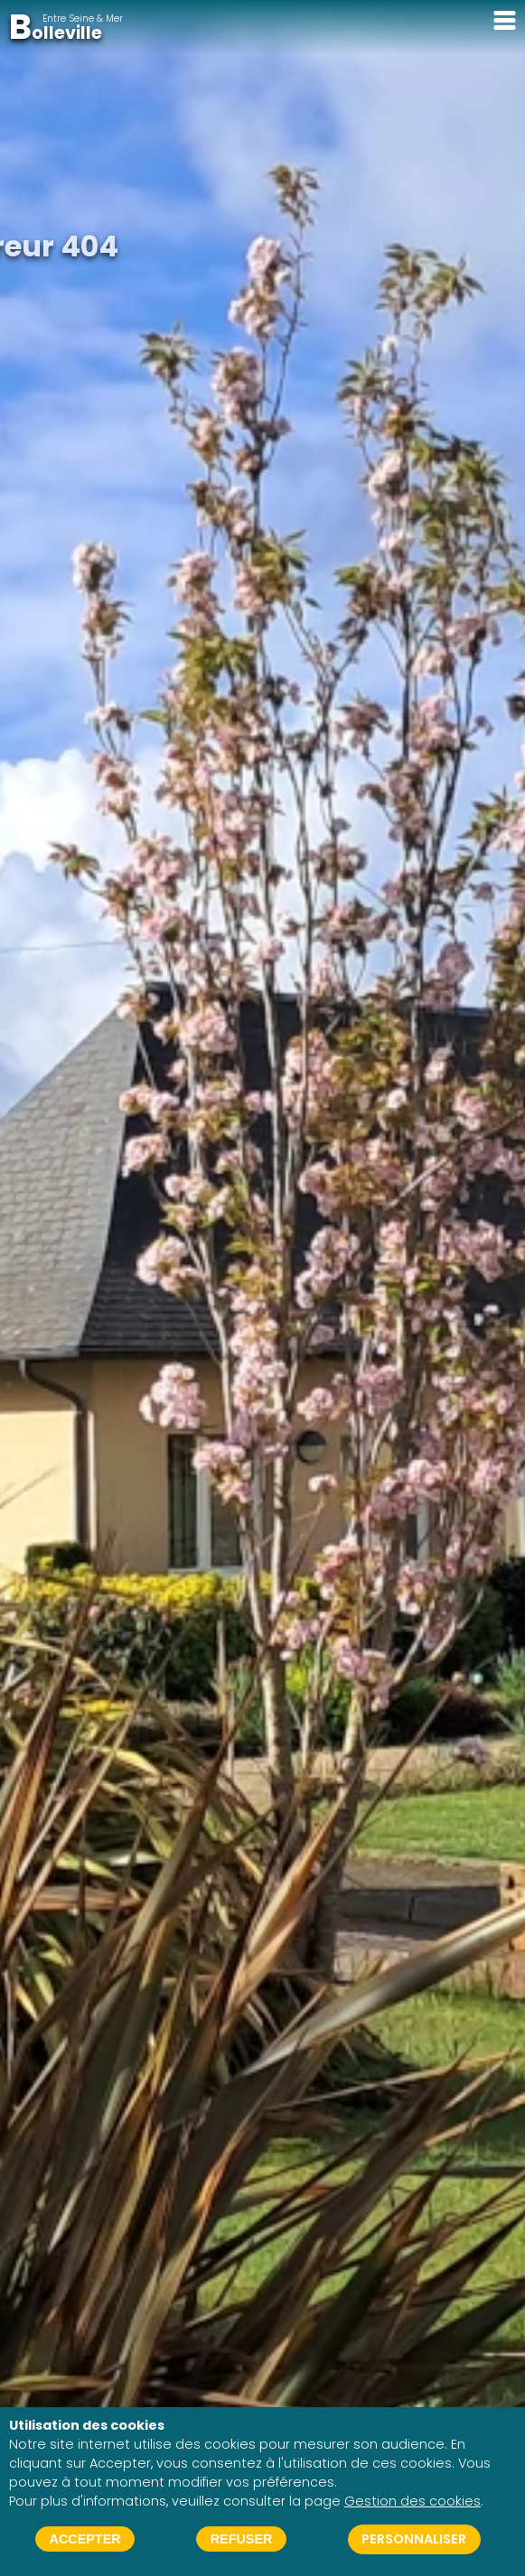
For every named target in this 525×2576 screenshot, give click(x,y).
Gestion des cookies (412, 2501)
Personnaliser (413, 2539)
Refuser (242, 2539)
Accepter (85, 2539)
